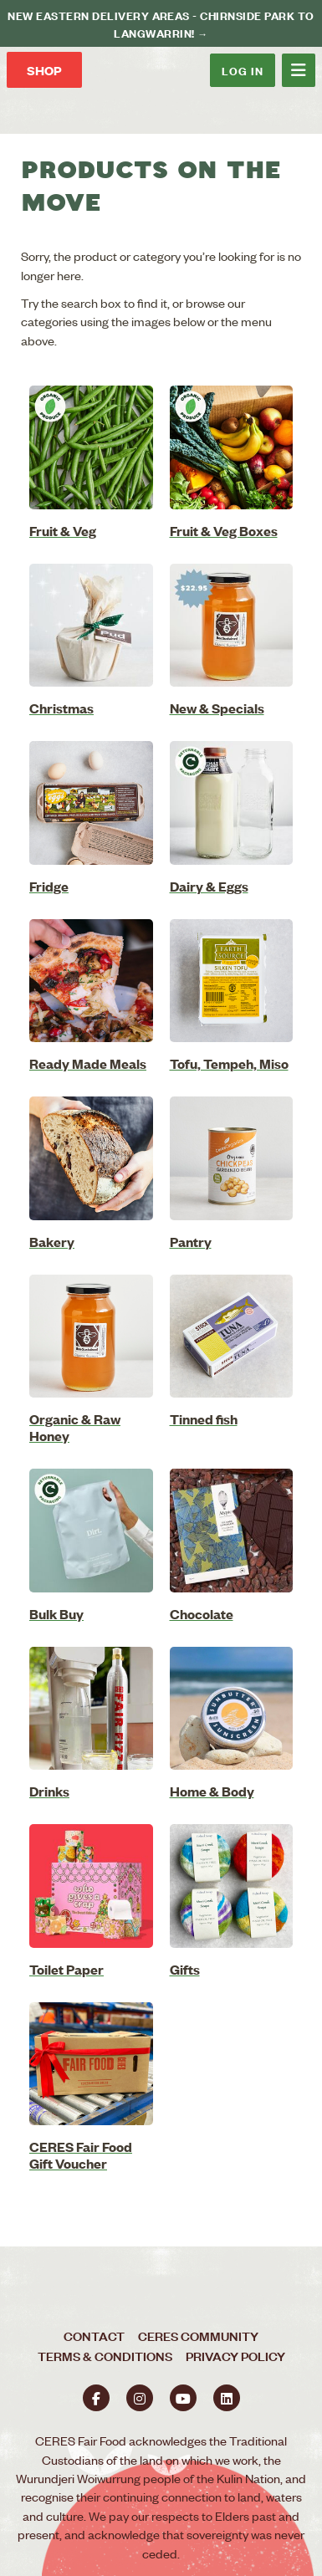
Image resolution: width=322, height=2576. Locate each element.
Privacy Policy (235, 2355)
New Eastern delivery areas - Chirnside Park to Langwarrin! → (161, 23)
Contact (94, 2335)
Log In (242, 69)
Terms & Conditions (105, 2355)
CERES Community (198, 2335)
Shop (44, 70)
